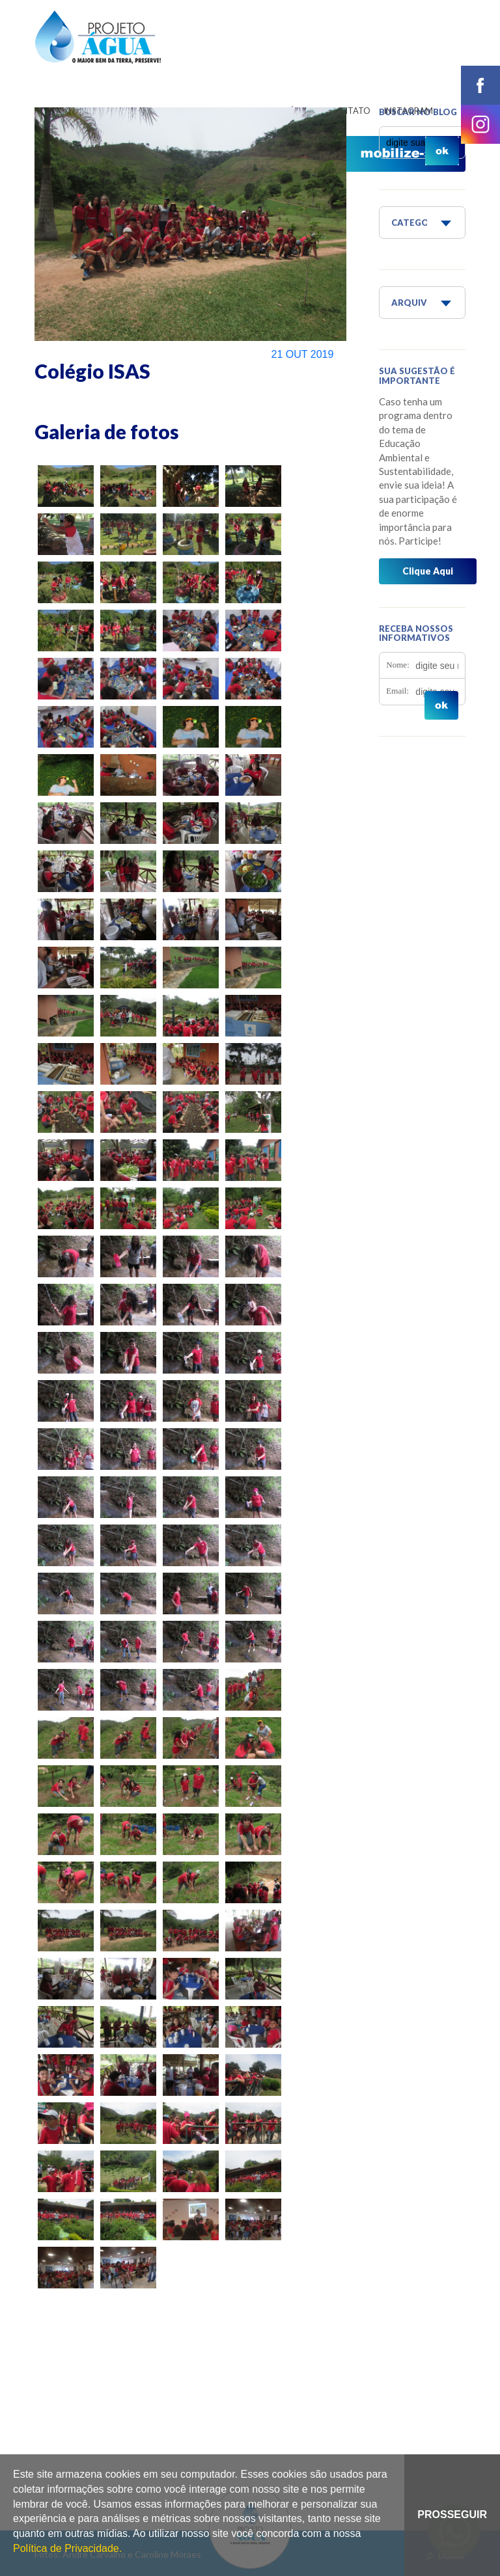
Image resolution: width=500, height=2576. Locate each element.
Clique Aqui (427, 570)
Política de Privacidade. (67, 2548)
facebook (480, 85)
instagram (480, 124)
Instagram (408, 110)
